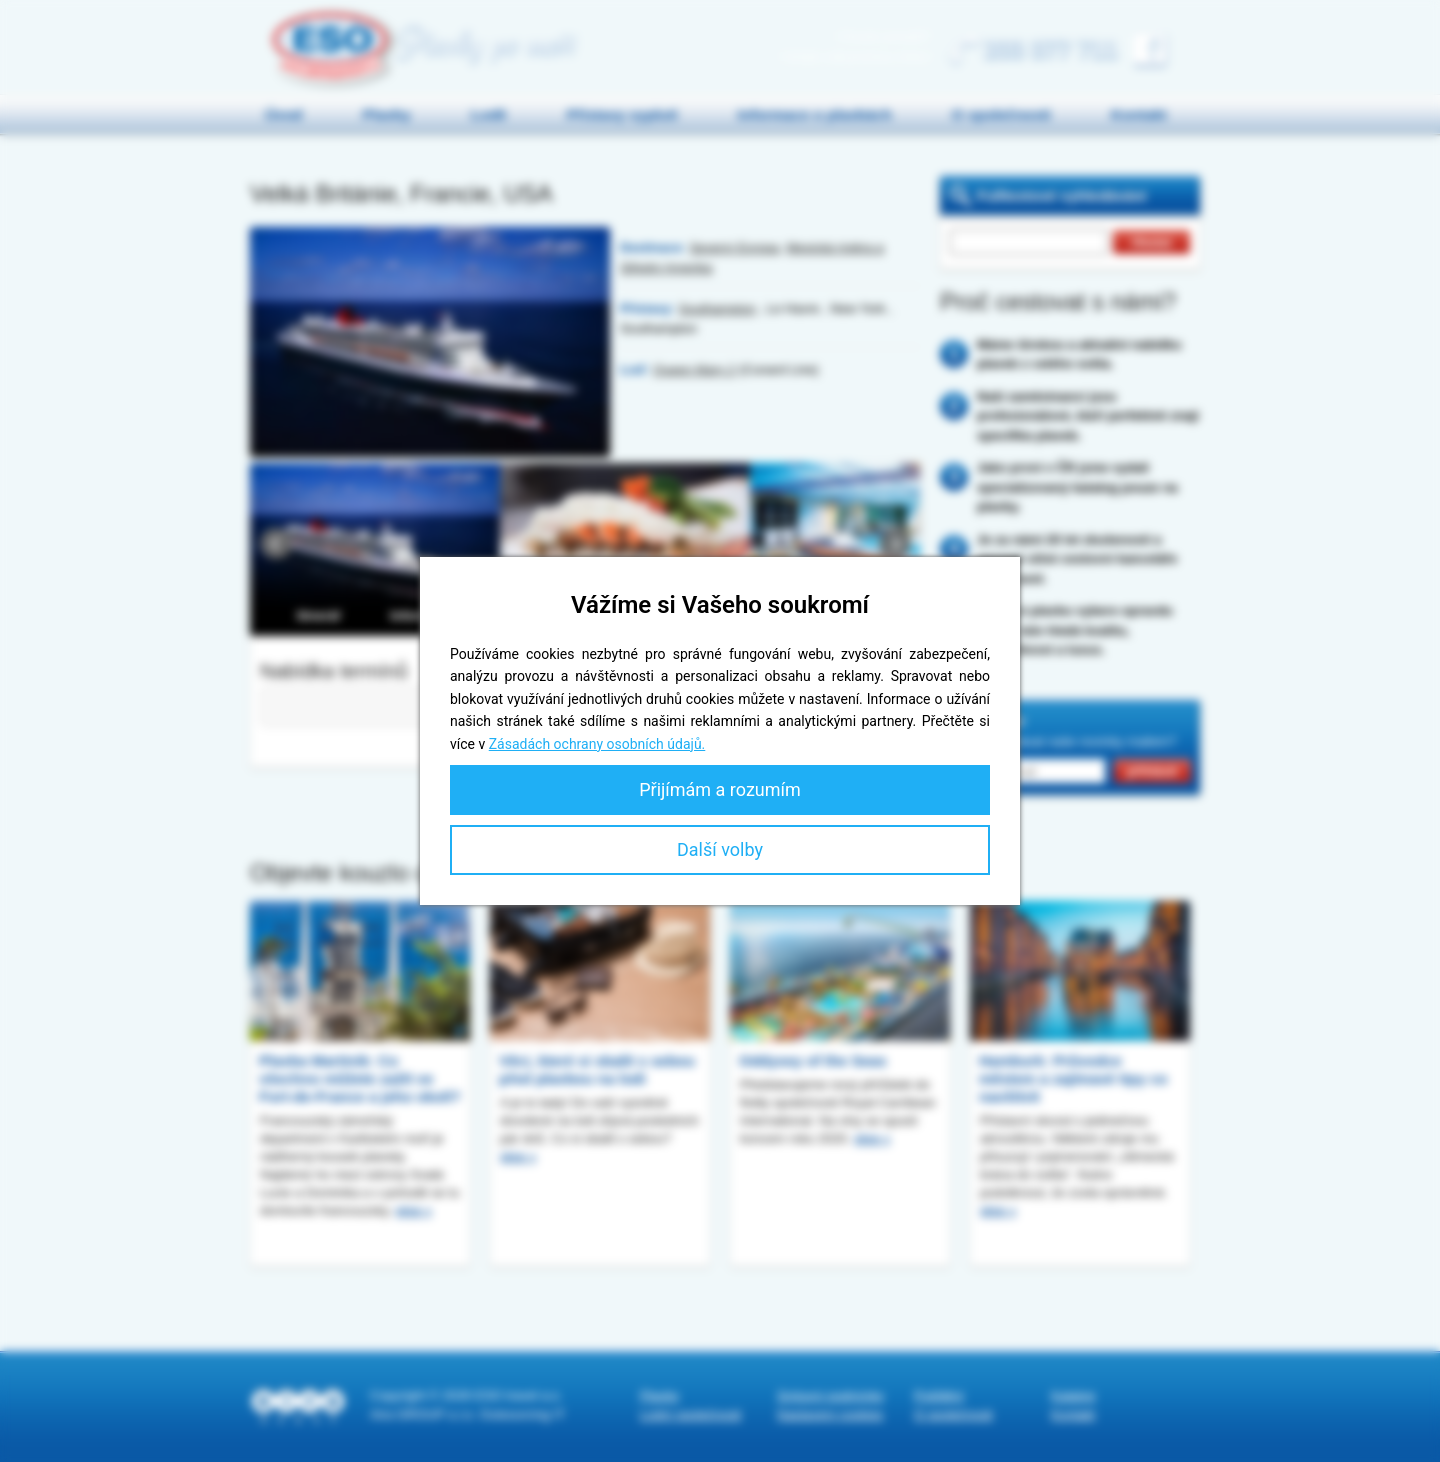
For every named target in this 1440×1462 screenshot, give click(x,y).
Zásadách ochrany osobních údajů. (597, 744)
